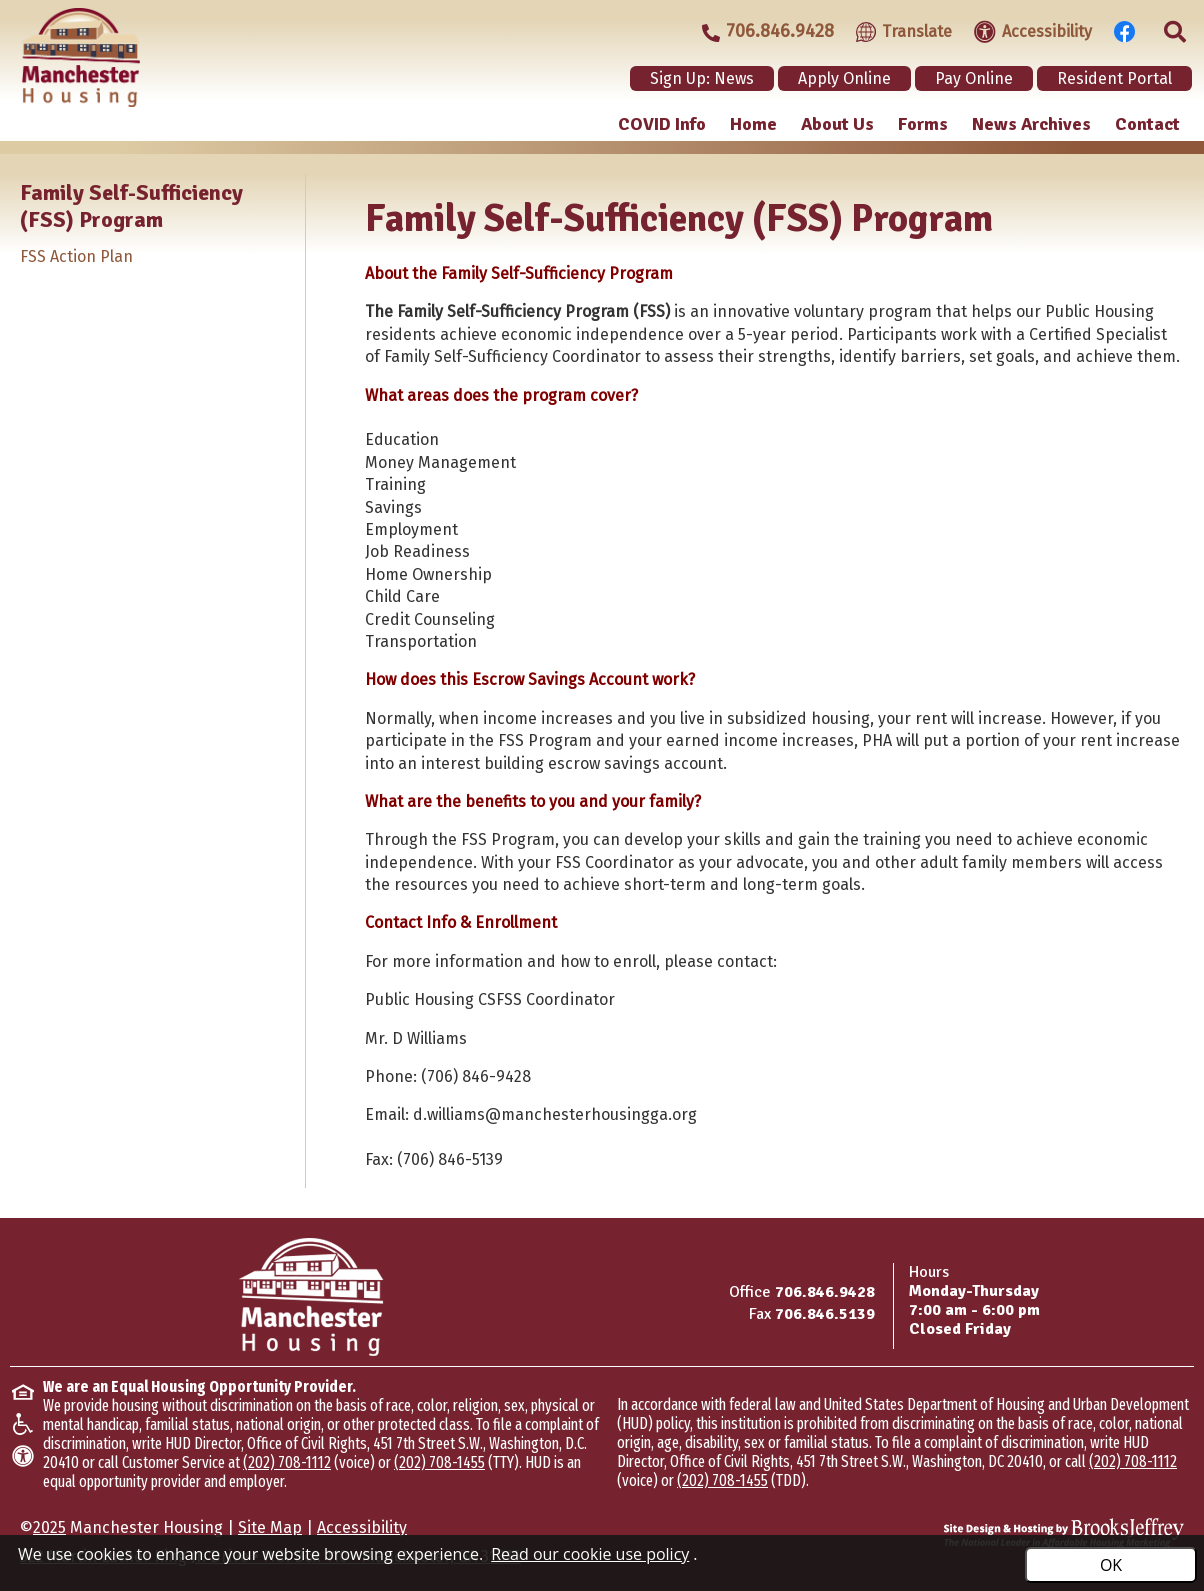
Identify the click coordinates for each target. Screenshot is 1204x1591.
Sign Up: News (702, 78)
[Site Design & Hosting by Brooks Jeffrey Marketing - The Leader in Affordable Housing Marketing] (1064, 1533)
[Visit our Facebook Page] (1119, 29)
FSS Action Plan (76, 256)
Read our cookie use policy (590, 1554)
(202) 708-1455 (439, 1462)
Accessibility (362, 1527)
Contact (1147, 124)
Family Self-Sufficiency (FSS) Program (131, 206)
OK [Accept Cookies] (1111, 1565)
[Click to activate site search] (1169, 29)
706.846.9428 (825, 1292)
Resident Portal (1114, 78)
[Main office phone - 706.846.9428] (759, 31)
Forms (923, 124)
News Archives (1031, 124)
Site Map (270, 1527)
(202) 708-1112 (287, 1462)
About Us (837, 124)
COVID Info (662, 124)
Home (753, 124)
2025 (49, 1527)
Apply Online (844, 78)
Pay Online (974, 78)
